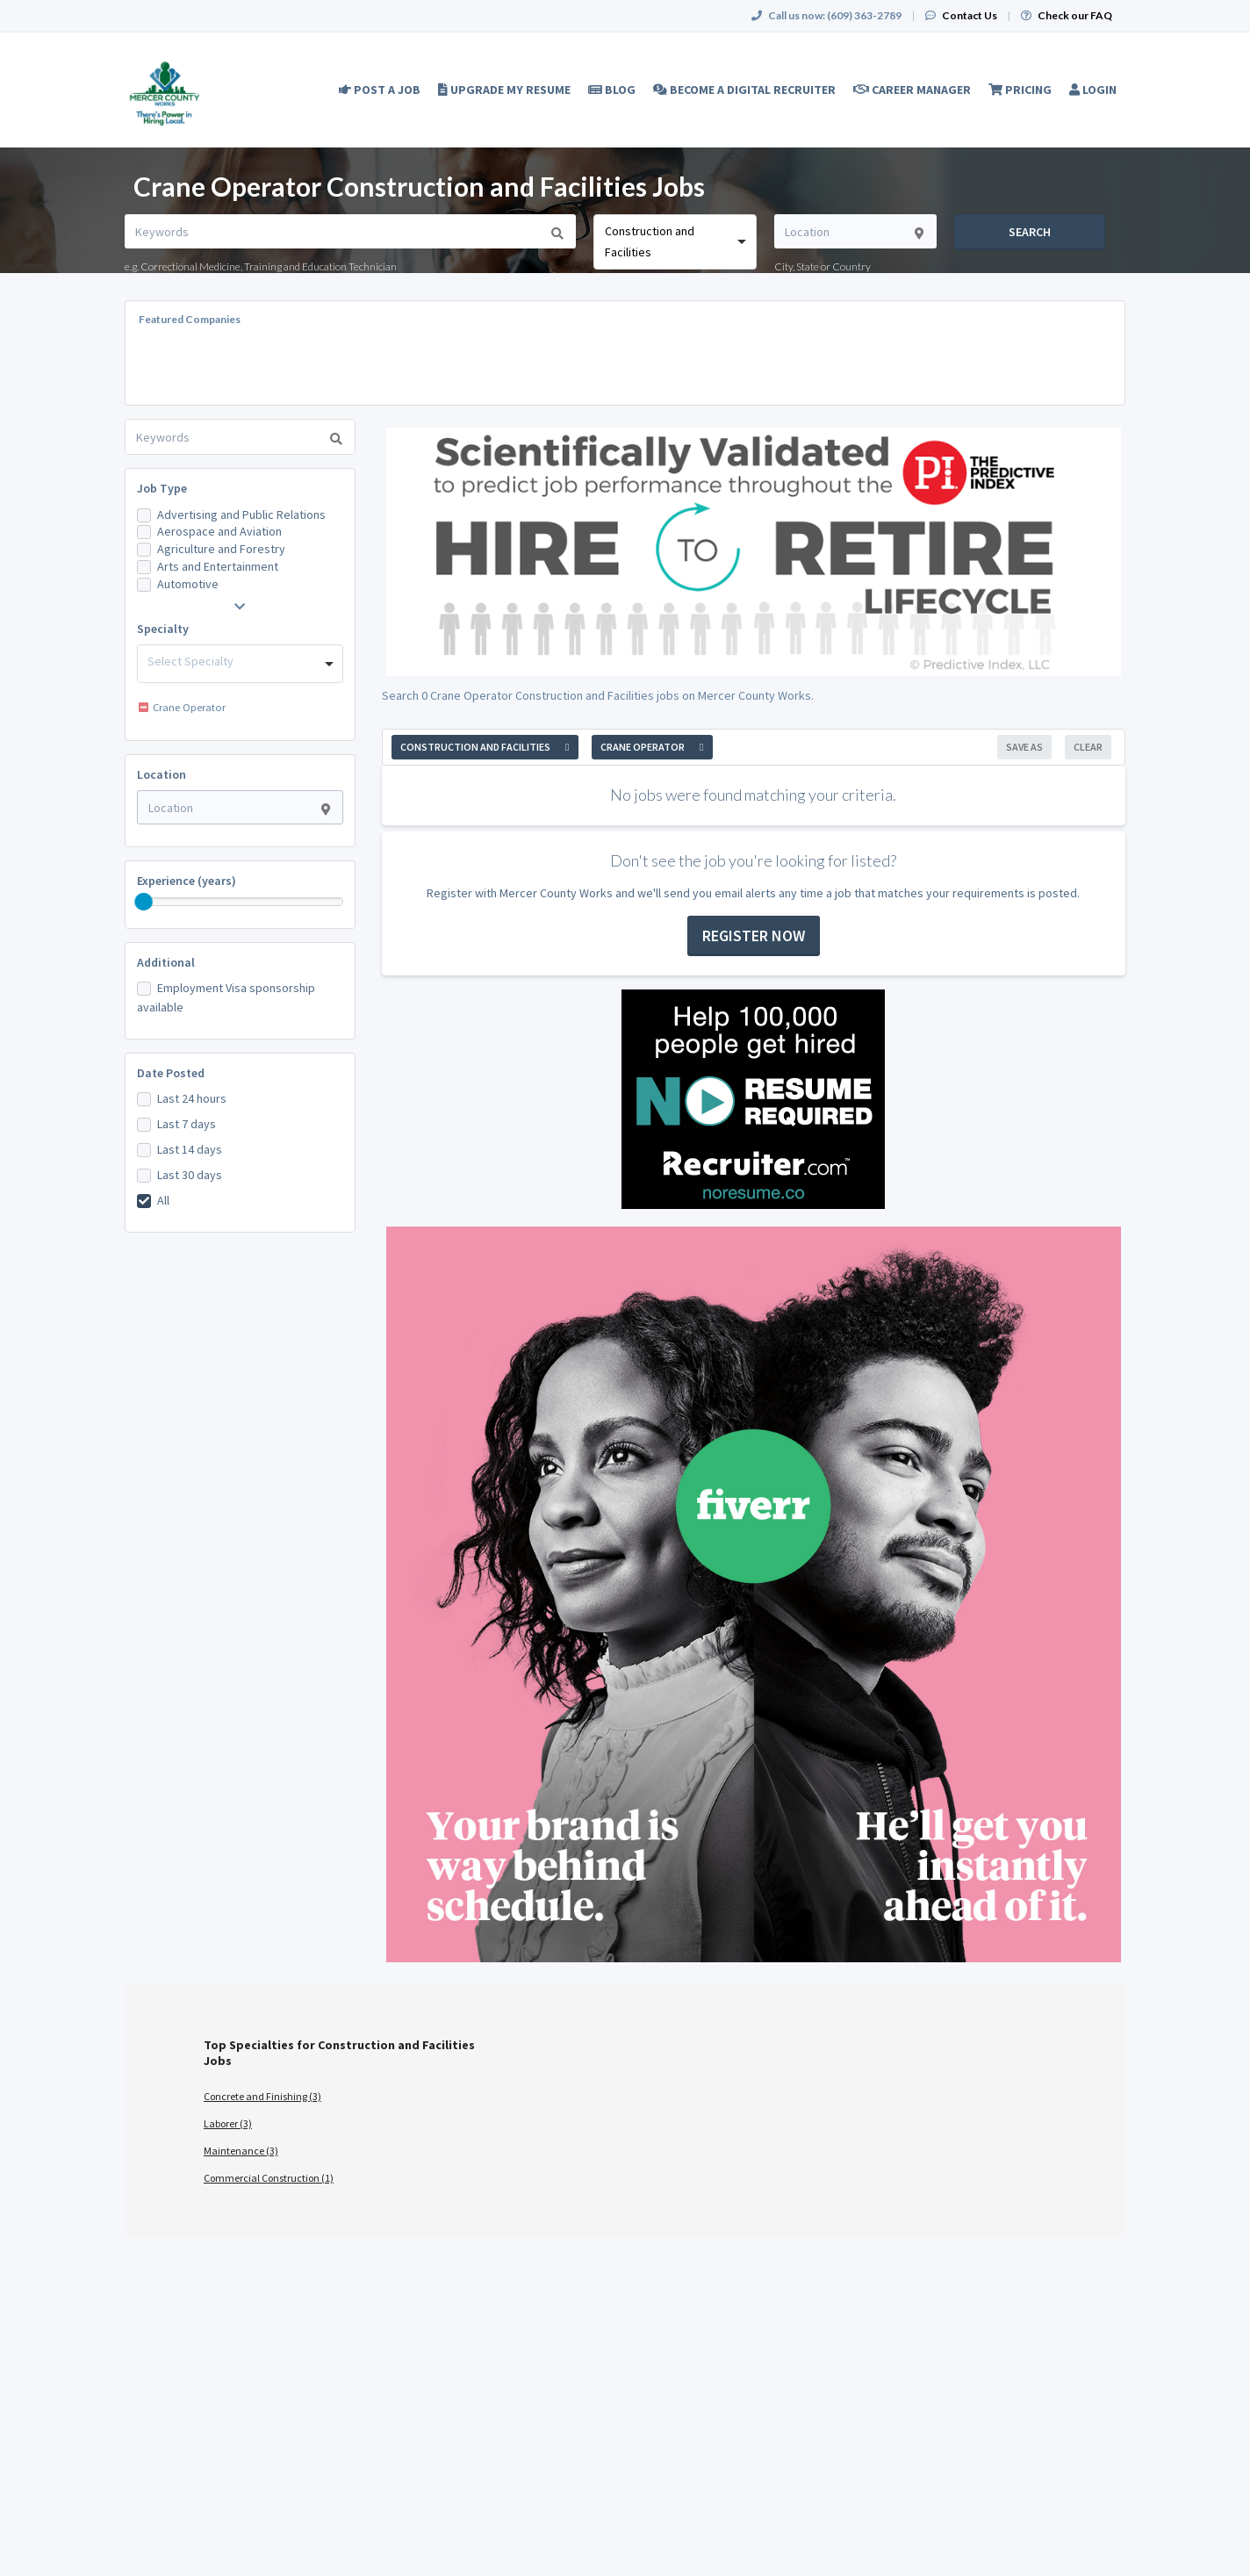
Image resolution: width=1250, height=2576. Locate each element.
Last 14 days (189, 1149)
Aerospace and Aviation (219, 531)
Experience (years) (186, 881)
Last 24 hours (191, 1098)
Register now (753, 935)
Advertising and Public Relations (241, 514)
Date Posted (171, 1073)
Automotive (188, 584)
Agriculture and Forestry (221, 549)
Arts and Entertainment (217, 566)
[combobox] (674, 242)
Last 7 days (186, 1124)
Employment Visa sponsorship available (226, 997)
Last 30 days (189, 1175)
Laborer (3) (228, 2123)
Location (161, 774)
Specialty (163, 629)
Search (1030, 232)
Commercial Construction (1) (269, 2177)
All (163, 1200)
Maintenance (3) (241, 2150)
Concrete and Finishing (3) (262, 2096)
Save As (1024, 746)
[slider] (144, 901)
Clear (1088, 746)
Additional (166, 962)
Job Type (162, 488)
